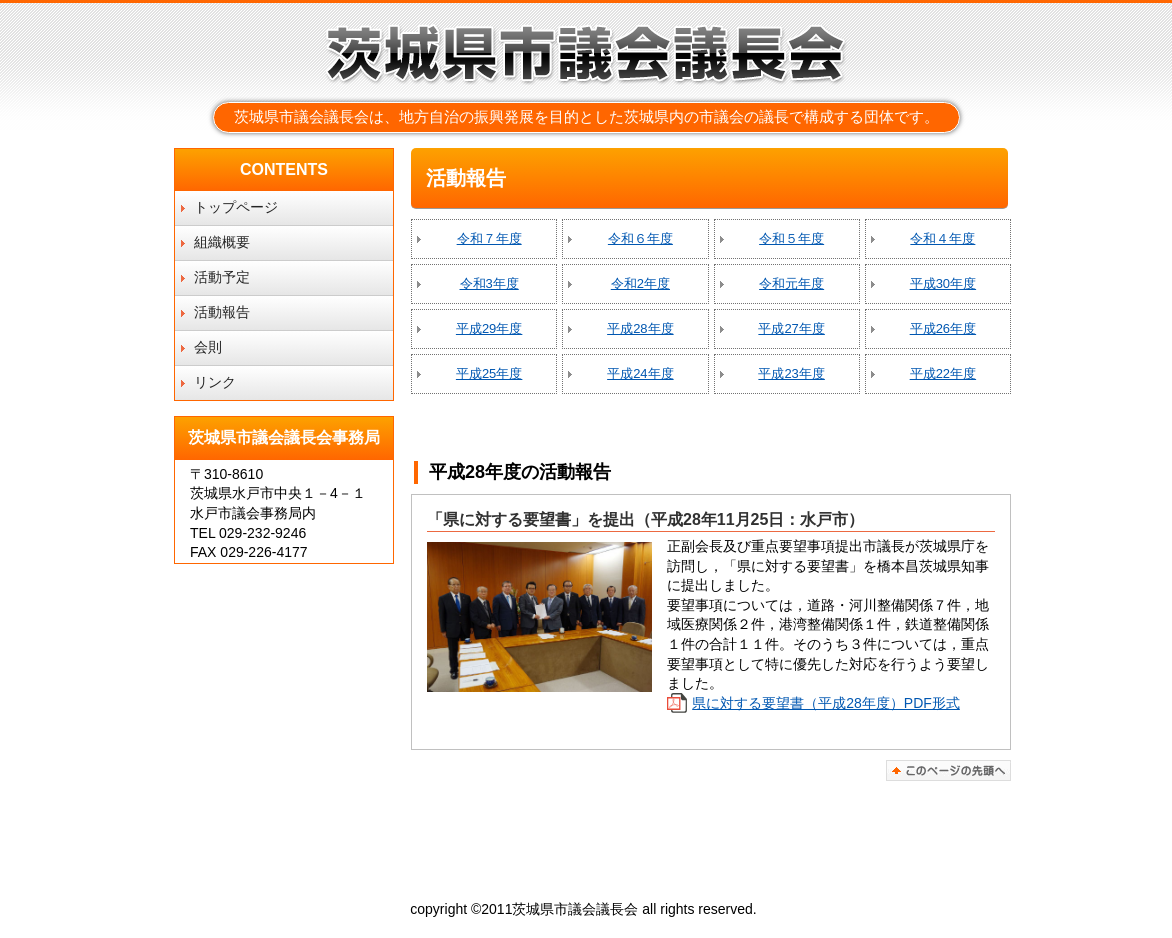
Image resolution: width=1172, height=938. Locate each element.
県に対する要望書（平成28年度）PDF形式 (826, 703)
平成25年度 (489, 373)
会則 (208, 347)
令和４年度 (942, 238)
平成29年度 (489, 328)
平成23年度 (791, 373)
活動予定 (222, 277)
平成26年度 (943, 328)
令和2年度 (640, 283)
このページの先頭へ (948, 770)
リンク (215, 382)
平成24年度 (640, 373)
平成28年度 (640, 328)
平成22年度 (943, 373)
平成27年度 (791, 328)
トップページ (236, 207)
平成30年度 (943, 283)
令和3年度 (489, 283)
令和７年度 (489, 238)
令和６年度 (640, 238)
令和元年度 (791, 283)
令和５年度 (791, 238)
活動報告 (222, 312)
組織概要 (222, 242)
